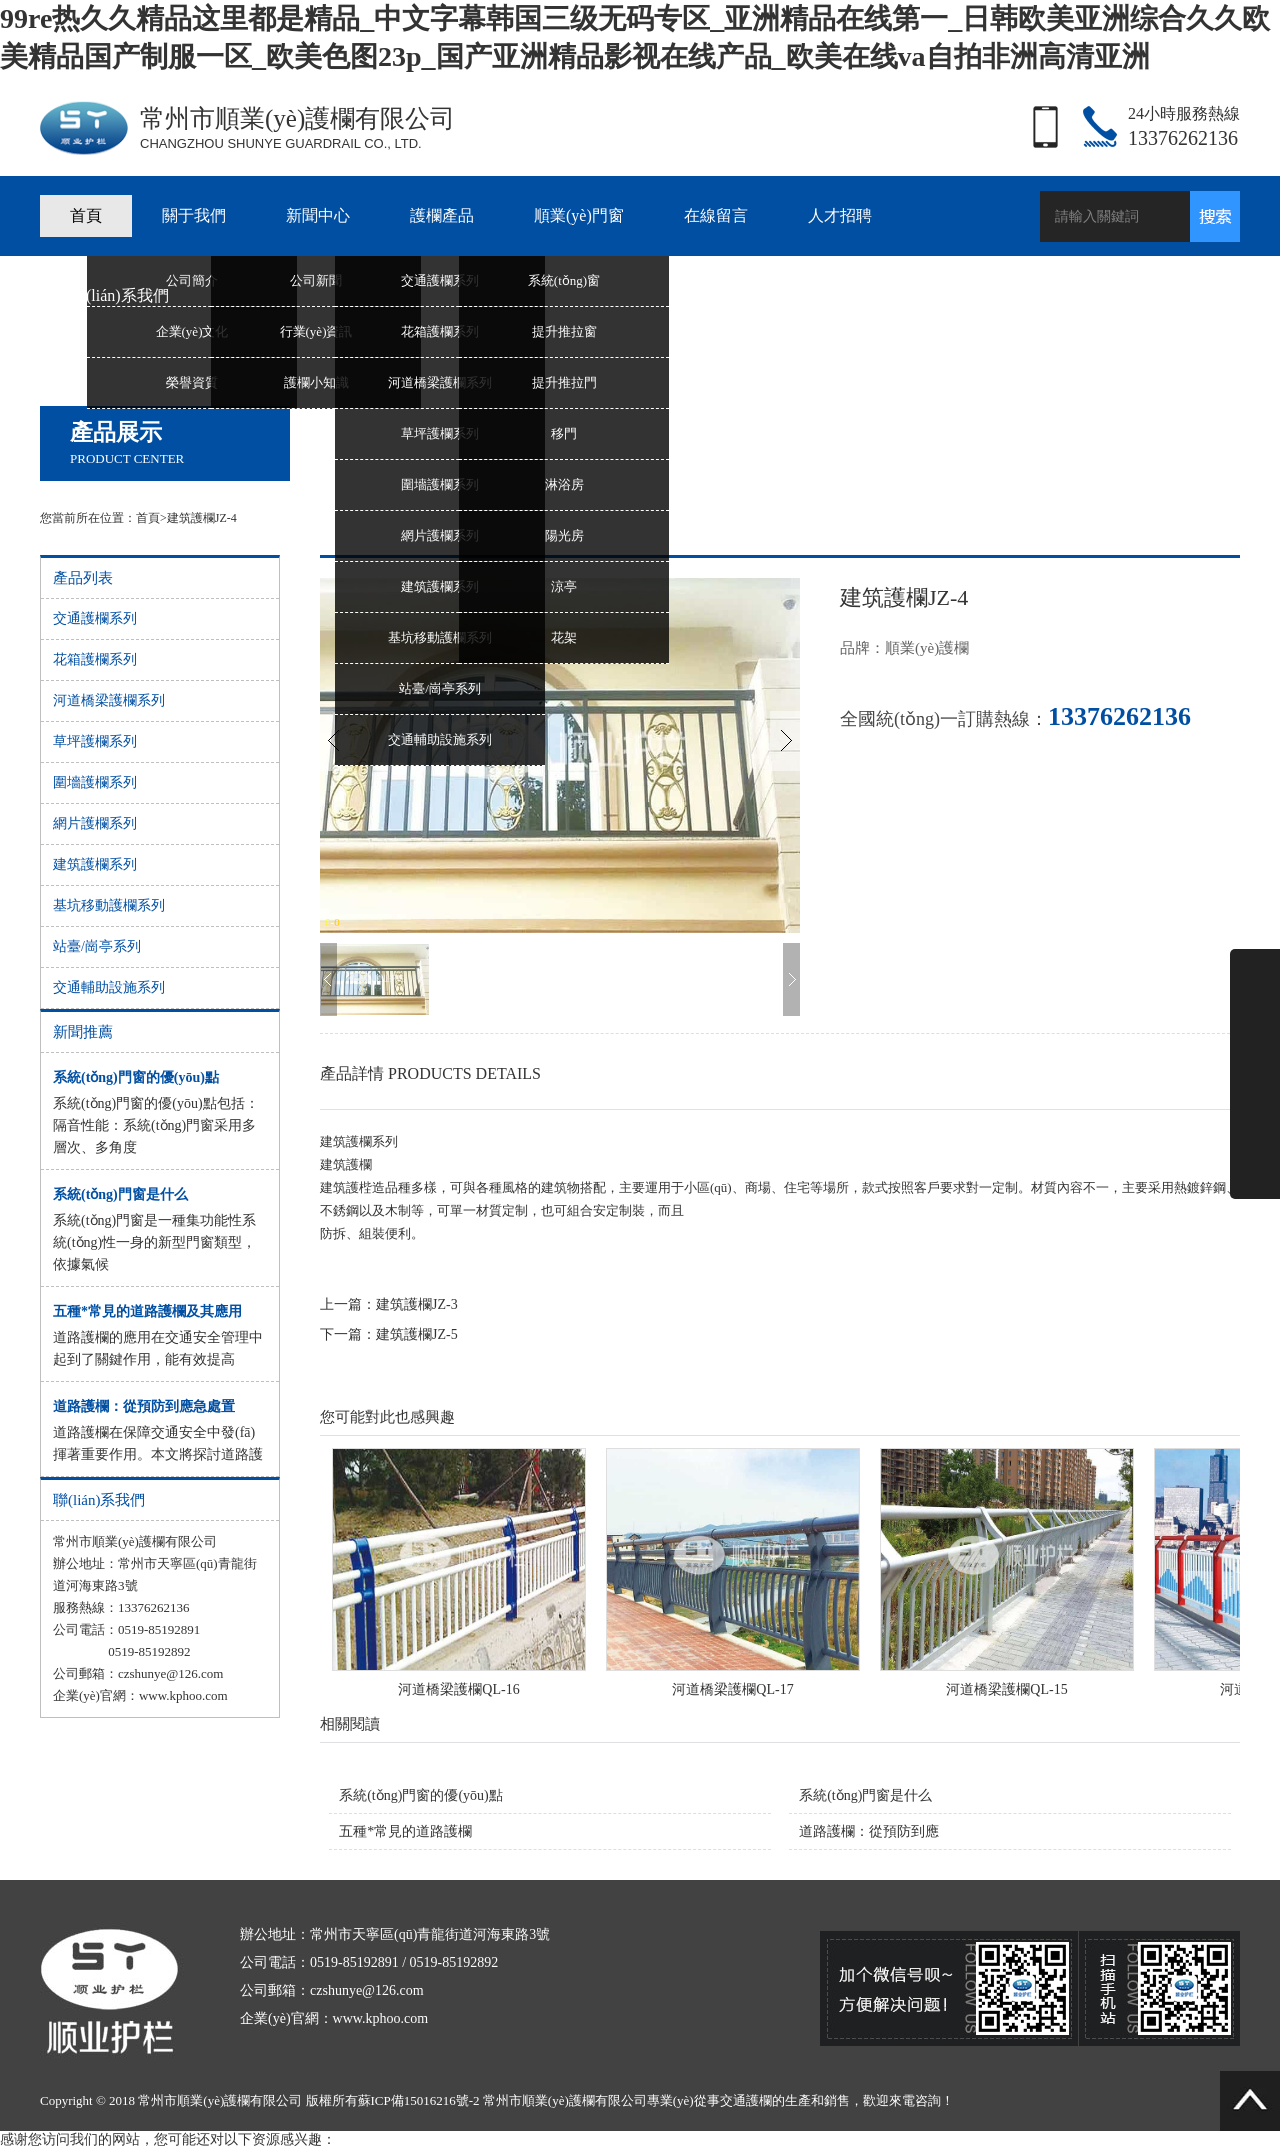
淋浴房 (564, 484)
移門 (564, 433)
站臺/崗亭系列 (440, 688)
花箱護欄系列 (440, 331)
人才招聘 (840, 215)
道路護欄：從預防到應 (869, 1831)
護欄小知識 (316, 382)
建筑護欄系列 (440, 586)
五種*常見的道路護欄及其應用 (147, 1311)
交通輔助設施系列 (440, 739)
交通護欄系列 (440, 280)
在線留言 (716, 215)
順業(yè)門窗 (579, 215)
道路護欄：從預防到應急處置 (144, 1406)
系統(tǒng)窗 (564, 280)
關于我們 (194, 215)
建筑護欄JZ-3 (417, 1304)
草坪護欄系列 (440, 433)
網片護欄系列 (440, 535)
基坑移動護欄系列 (440, 637)
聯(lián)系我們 (119, 295)
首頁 (86, 215)
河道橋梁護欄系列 (440, 382)
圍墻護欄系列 (440, 484)
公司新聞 (316, 280)
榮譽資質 (192, 382)
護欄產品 (442, 215)
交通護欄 (746, 2100)
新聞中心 (318, 215)
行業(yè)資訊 (316, 331)
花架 (564, 637)
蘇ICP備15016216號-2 (419, 2100)
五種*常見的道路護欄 (405, 1831)
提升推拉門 (564, 382)
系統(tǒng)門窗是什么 (120, 1194)
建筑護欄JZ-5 (417, 1334)
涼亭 (564, 586)
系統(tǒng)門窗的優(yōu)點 (136, 1077)
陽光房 (564, 535)
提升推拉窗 (564, 331)
